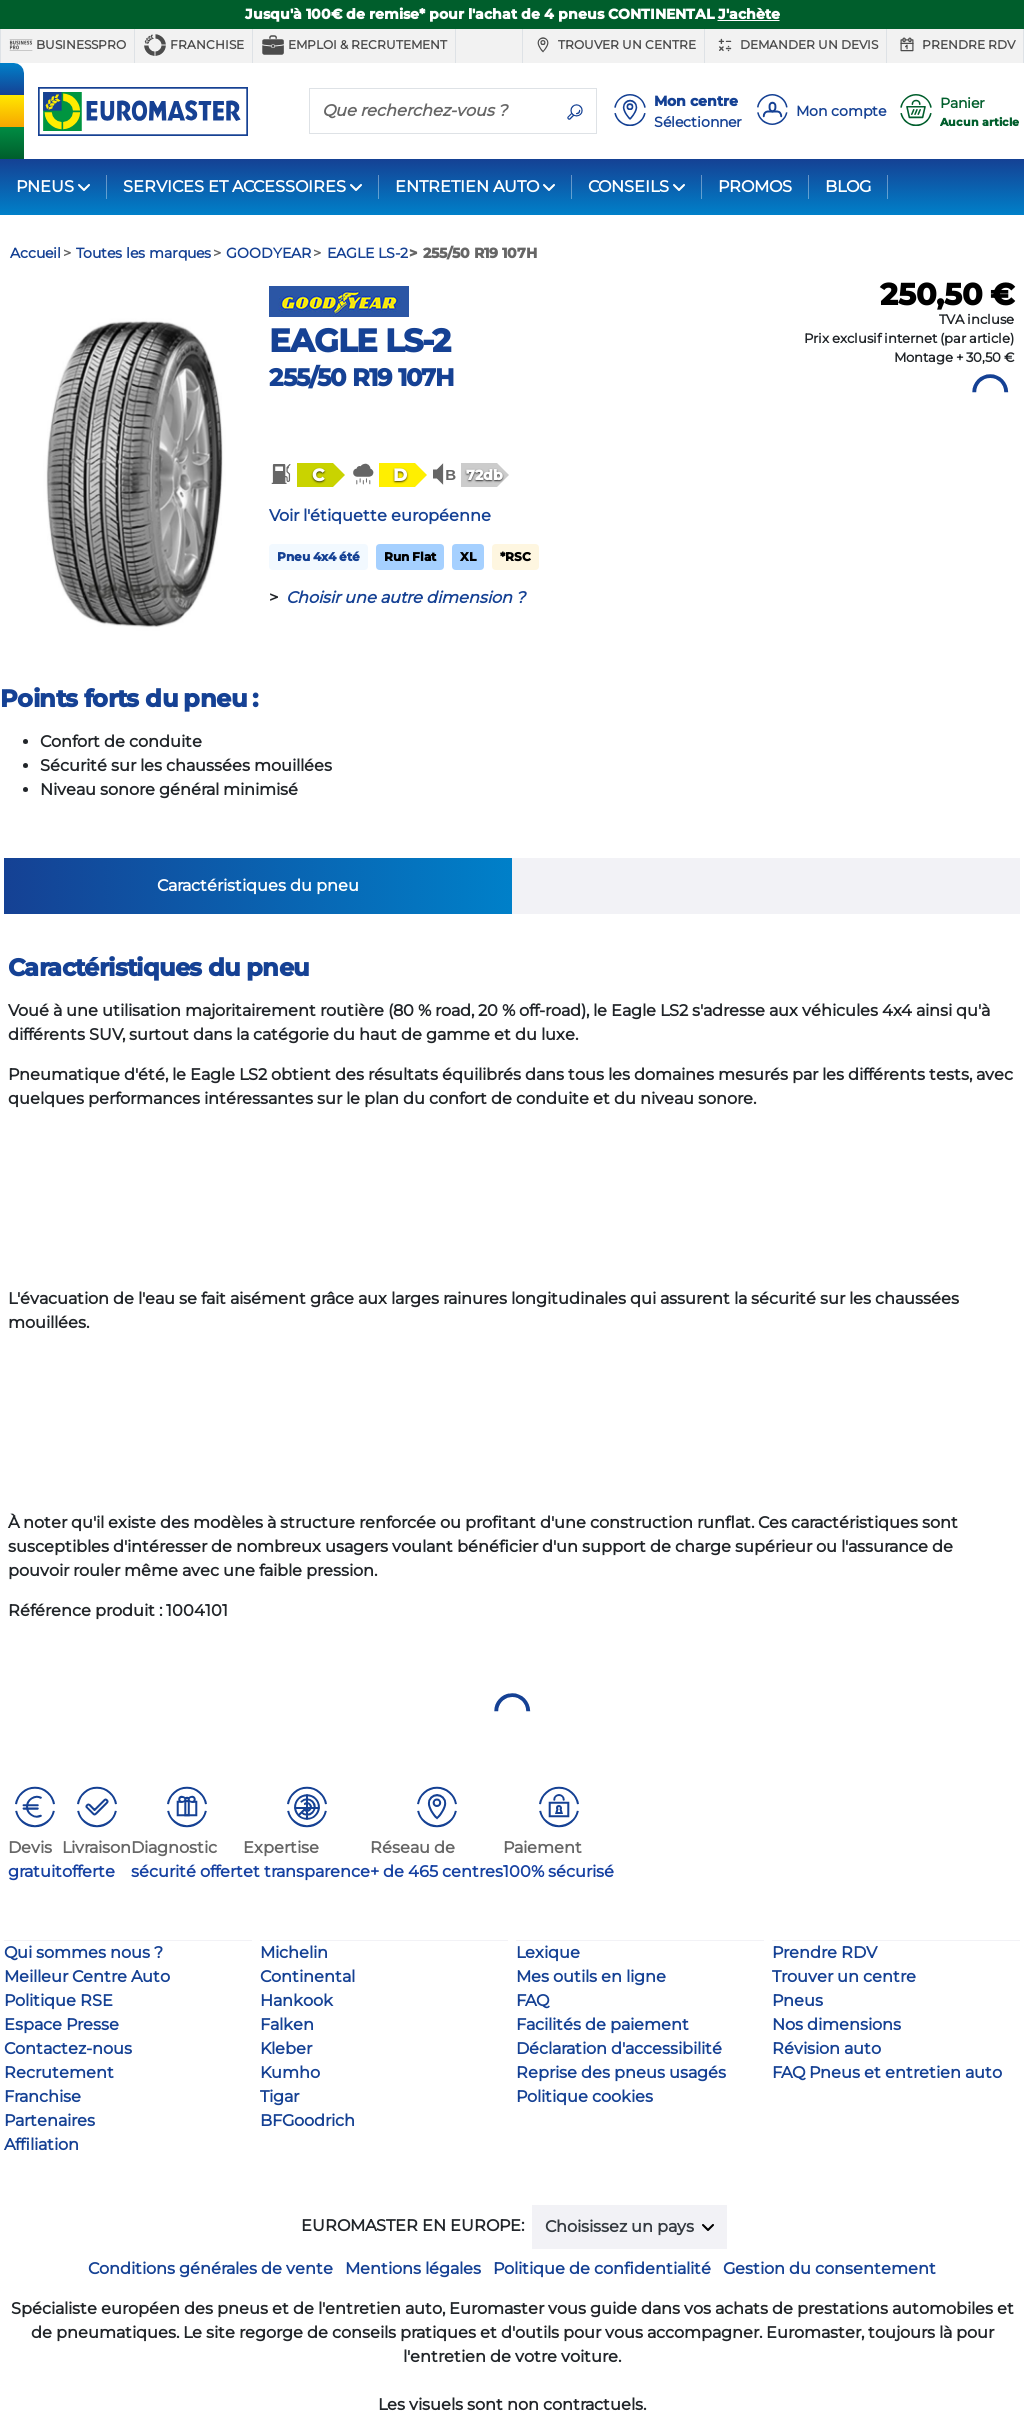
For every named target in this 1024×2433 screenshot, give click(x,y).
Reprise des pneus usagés (621, 2072)
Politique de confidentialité (602, 2268)
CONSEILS (628, 186)
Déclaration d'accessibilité (619, 2048)
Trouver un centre (613, 45)
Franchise (193, 45)
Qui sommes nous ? (83, 1952)
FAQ (532, 2000)
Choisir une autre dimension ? (405, 597)
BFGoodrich (307, 2120)
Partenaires (49, 2120)
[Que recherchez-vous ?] (432, 110)
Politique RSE (58, 2000)
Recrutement (59, 2072)
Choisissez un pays (621, 2226)
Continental (307, 1976)
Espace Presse (61, 2024)
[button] (306, 475)
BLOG (848, 186)
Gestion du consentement (829, 2268)
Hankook (296, 2000)
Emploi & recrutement (354, 45)
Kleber (286, 2048)
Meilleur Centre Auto (87, 1976)
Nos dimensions (836, 2024)
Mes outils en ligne (591, 1976)
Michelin (294, 1952)
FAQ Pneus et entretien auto (887, 2072)
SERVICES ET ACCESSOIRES (234, 186)
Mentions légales (413, 2268)
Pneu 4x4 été (318, 556)
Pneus (797, 2000)
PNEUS (45, 186)
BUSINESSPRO (67, 45)
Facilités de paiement (602, 2024)
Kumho (290, 2072)
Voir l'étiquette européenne (380, 515)
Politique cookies (584, 2096)
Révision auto (826, 2048)
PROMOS (755, 186)
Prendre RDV (955, 45)
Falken (287, 2024)
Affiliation (41, 2144)
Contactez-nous (68, 2048)
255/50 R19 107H (361, 377)
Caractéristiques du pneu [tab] (258, 885)
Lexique (548, 1952)
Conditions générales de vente (210, 2268)
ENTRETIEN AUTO (467, 186)
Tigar (279, 2096)
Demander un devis (795, 45)
